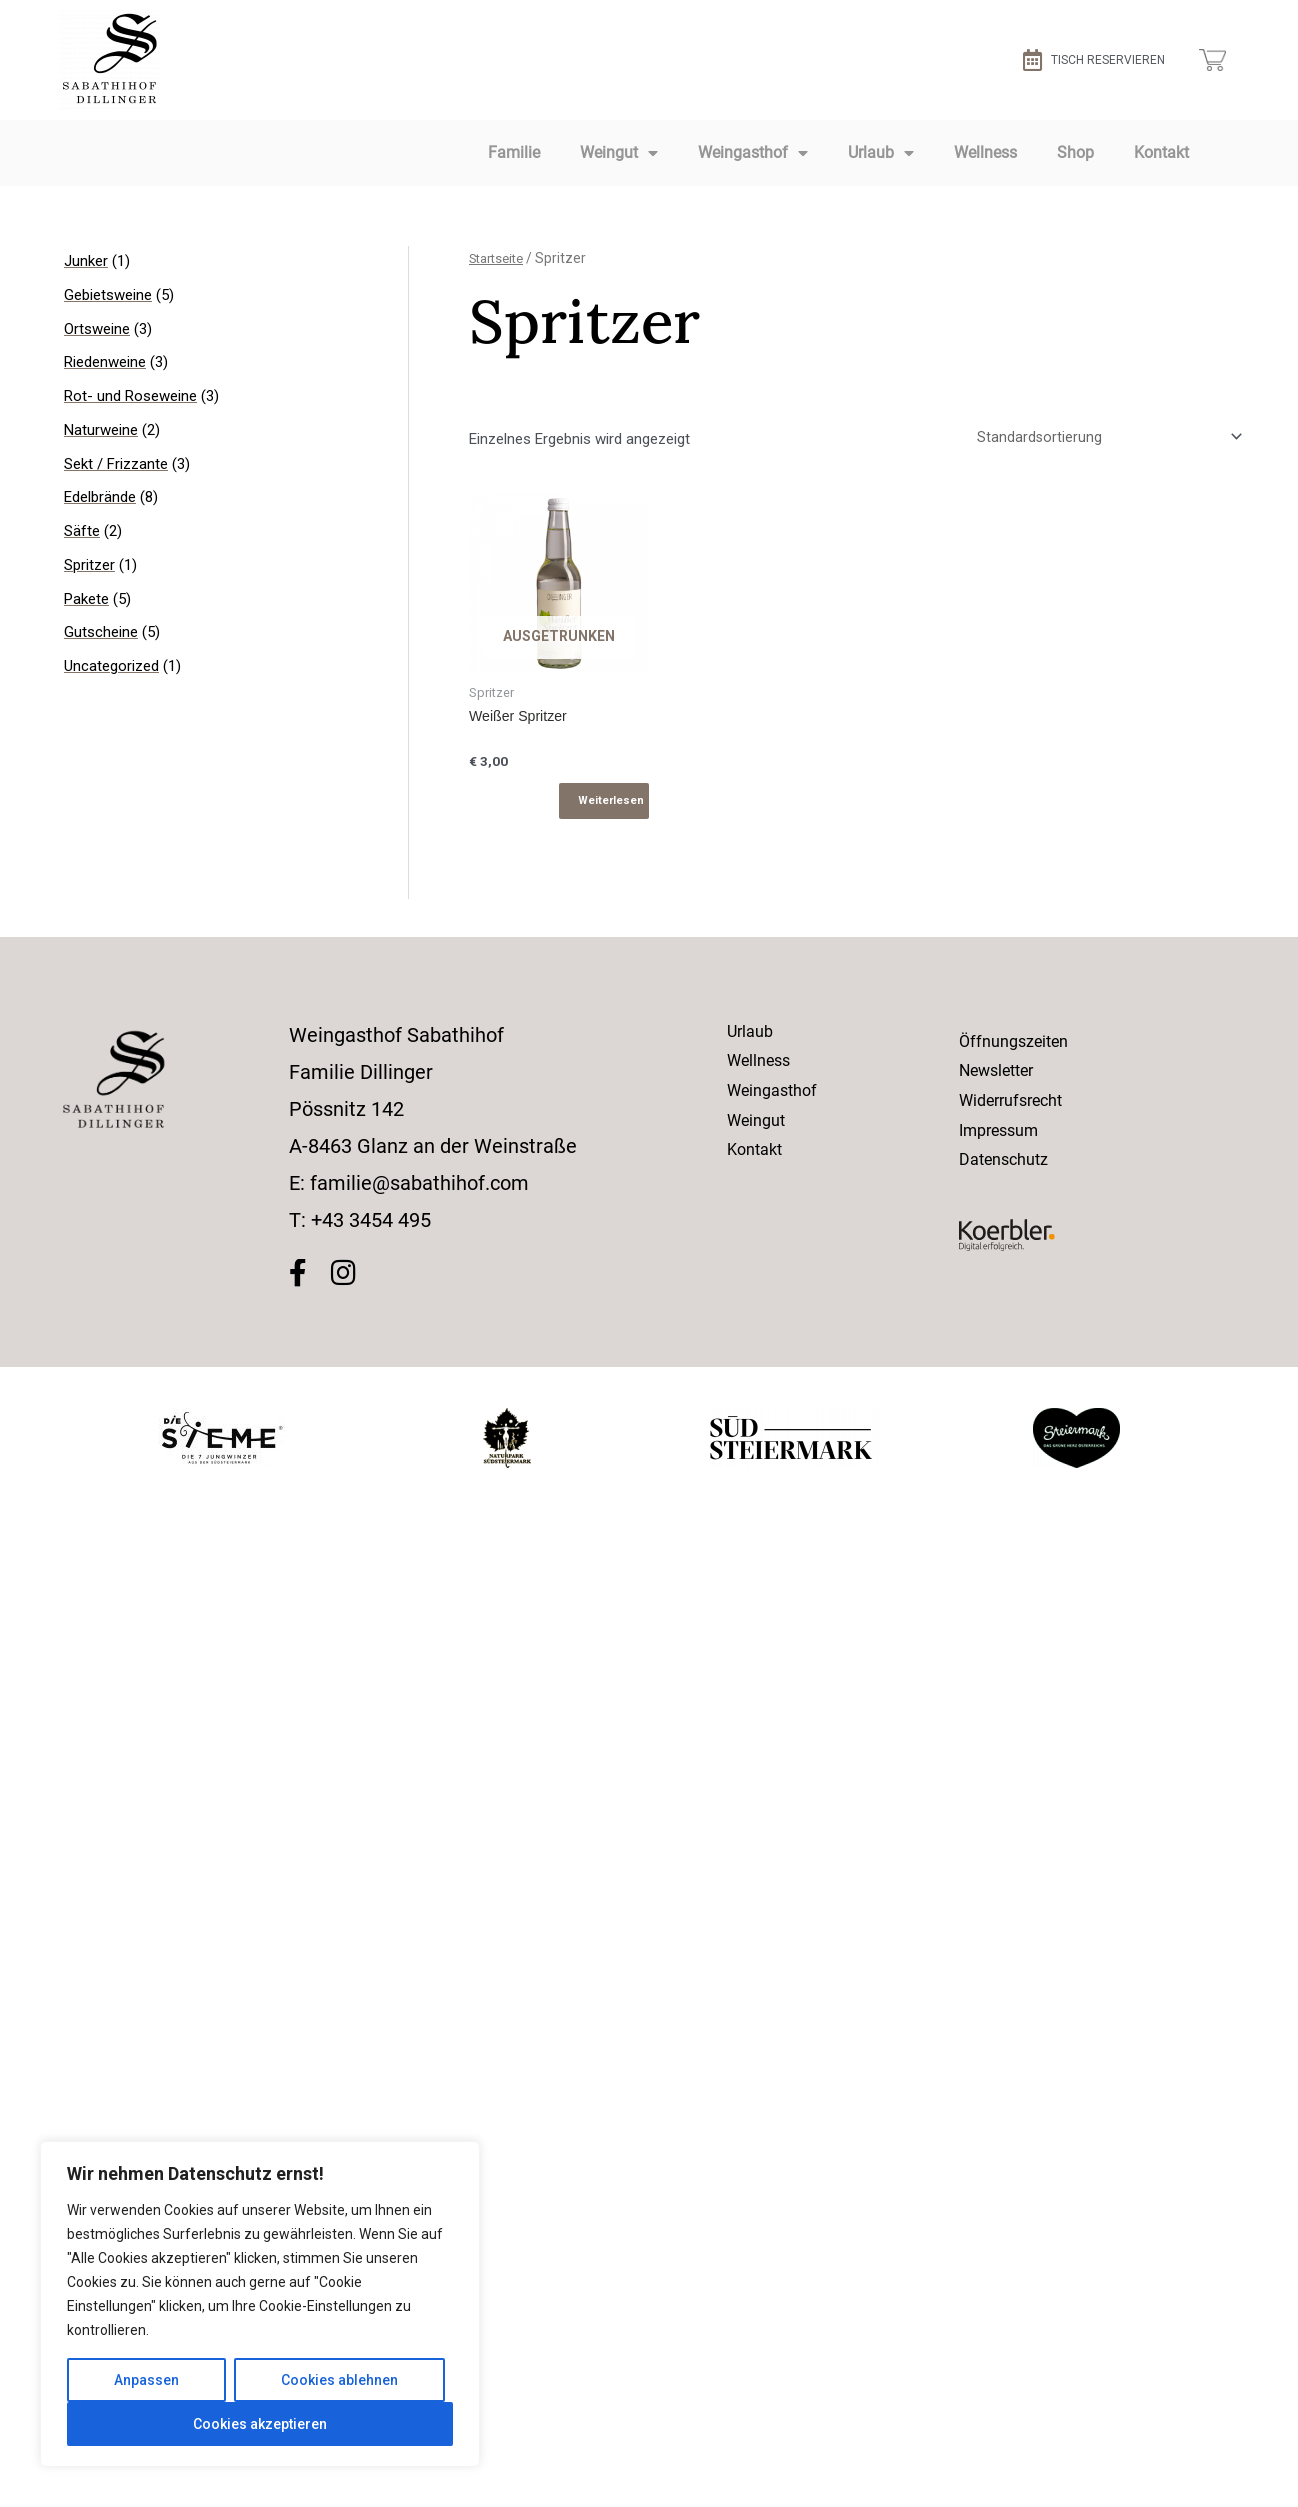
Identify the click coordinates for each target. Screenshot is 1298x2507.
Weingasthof (753, 153)
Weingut (619, 153)
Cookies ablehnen (339, 2380)
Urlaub (881, 153)
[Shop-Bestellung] (1104, 438)
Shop (1075, 152)
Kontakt (1161, 152)
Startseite (500, 258)
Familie (514, 152)
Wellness (985, 152)
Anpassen (146, 2380)
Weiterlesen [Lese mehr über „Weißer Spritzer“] (611, 805)
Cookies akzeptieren (260, 2424)
